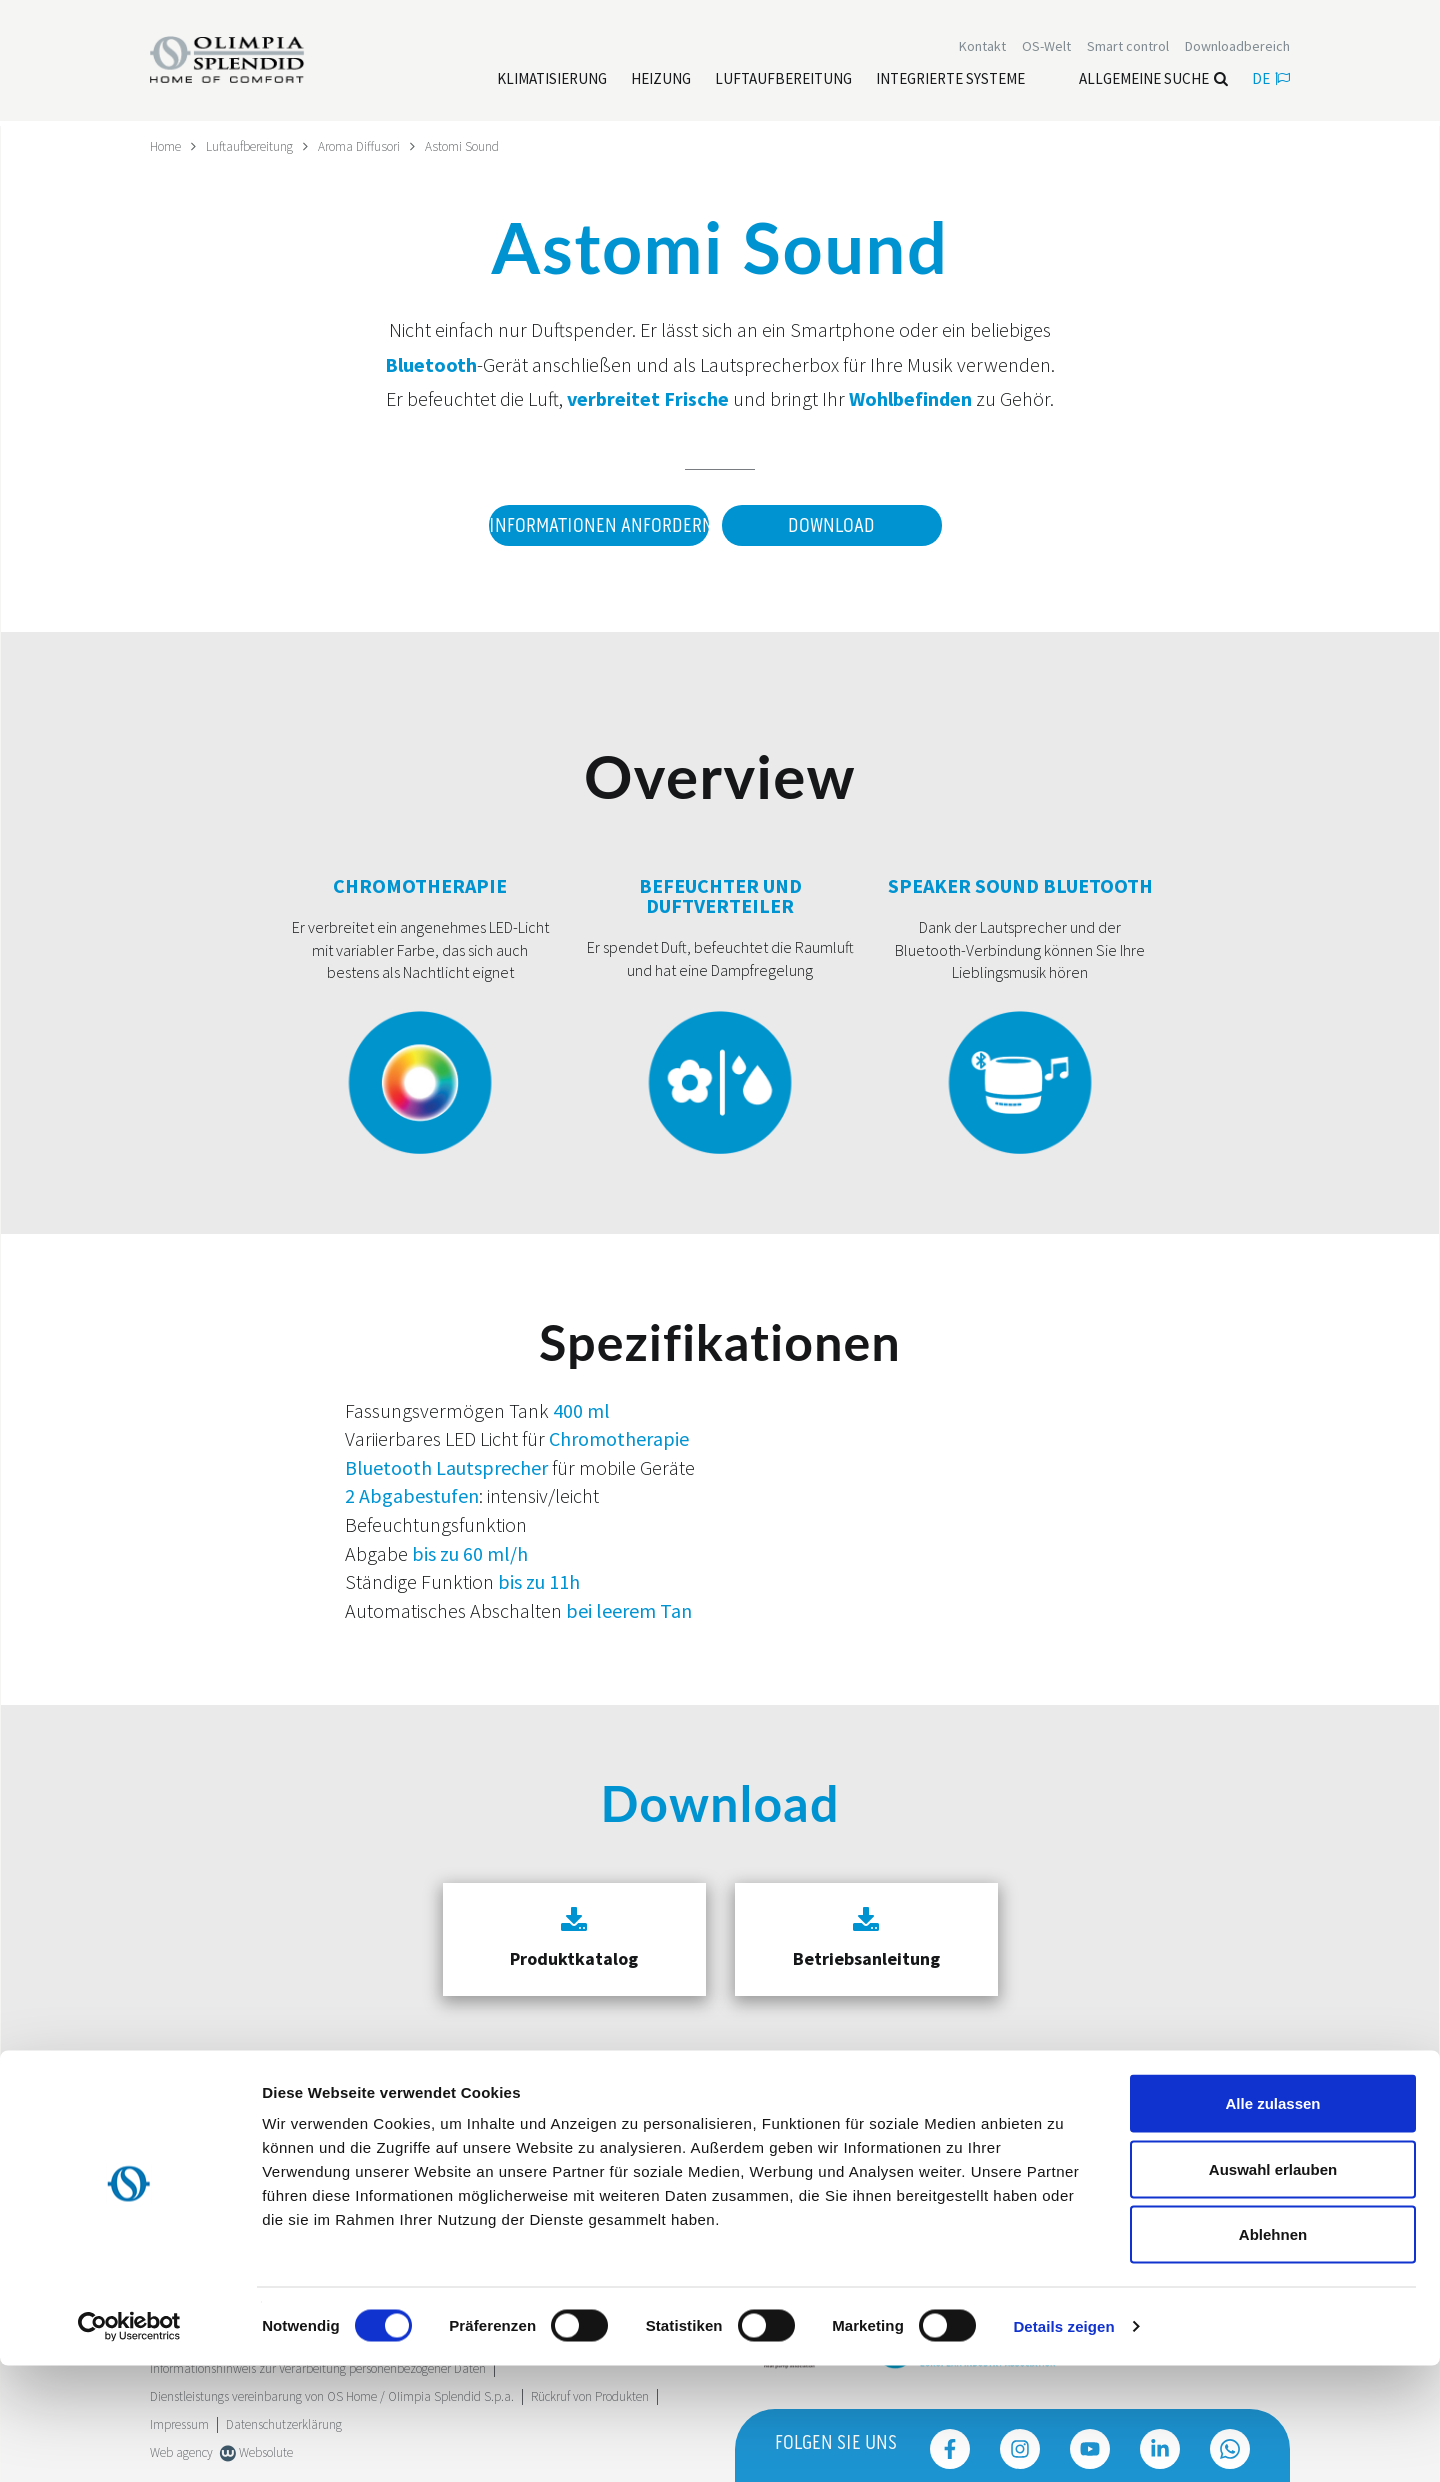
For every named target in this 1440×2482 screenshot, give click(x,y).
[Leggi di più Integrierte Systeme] (950, 81)
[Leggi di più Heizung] (661, 81)
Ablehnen (1273, 2350)
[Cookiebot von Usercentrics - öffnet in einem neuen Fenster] (129, 2443)
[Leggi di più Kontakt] (982, 48)
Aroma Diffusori (371, 146)
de (1271, 80)
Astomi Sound (479, 146)
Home (167, 146)
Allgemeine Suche (1153, 80)
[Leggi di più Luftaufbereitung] (783, 81)
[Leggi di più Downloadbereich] (1237, 48)
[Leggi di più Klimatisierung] (552, 81)
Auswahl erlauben (1273, 2285)
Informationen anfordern (594, 525)
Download (831, 525)
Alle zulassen (1272, 2219)
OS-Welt (1046, 48)
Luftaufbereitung (256, 146)
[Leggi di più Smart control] (1128, 48)
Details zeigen (1063, 2442)
